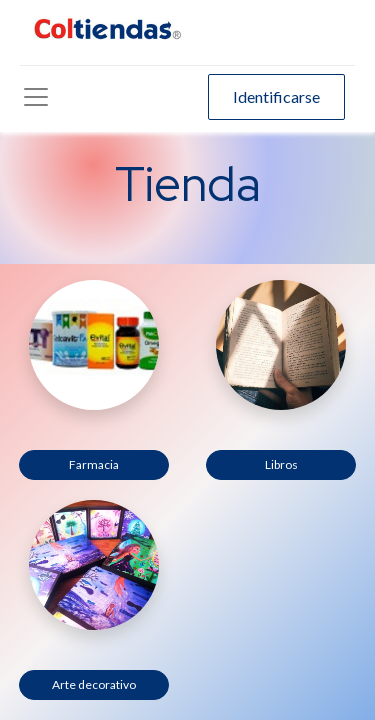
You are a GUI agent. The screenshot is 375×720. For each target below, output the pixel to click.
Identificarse (276, 96)
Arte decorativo (94, 684)
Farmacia (94, 464)
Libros (281, 464)
